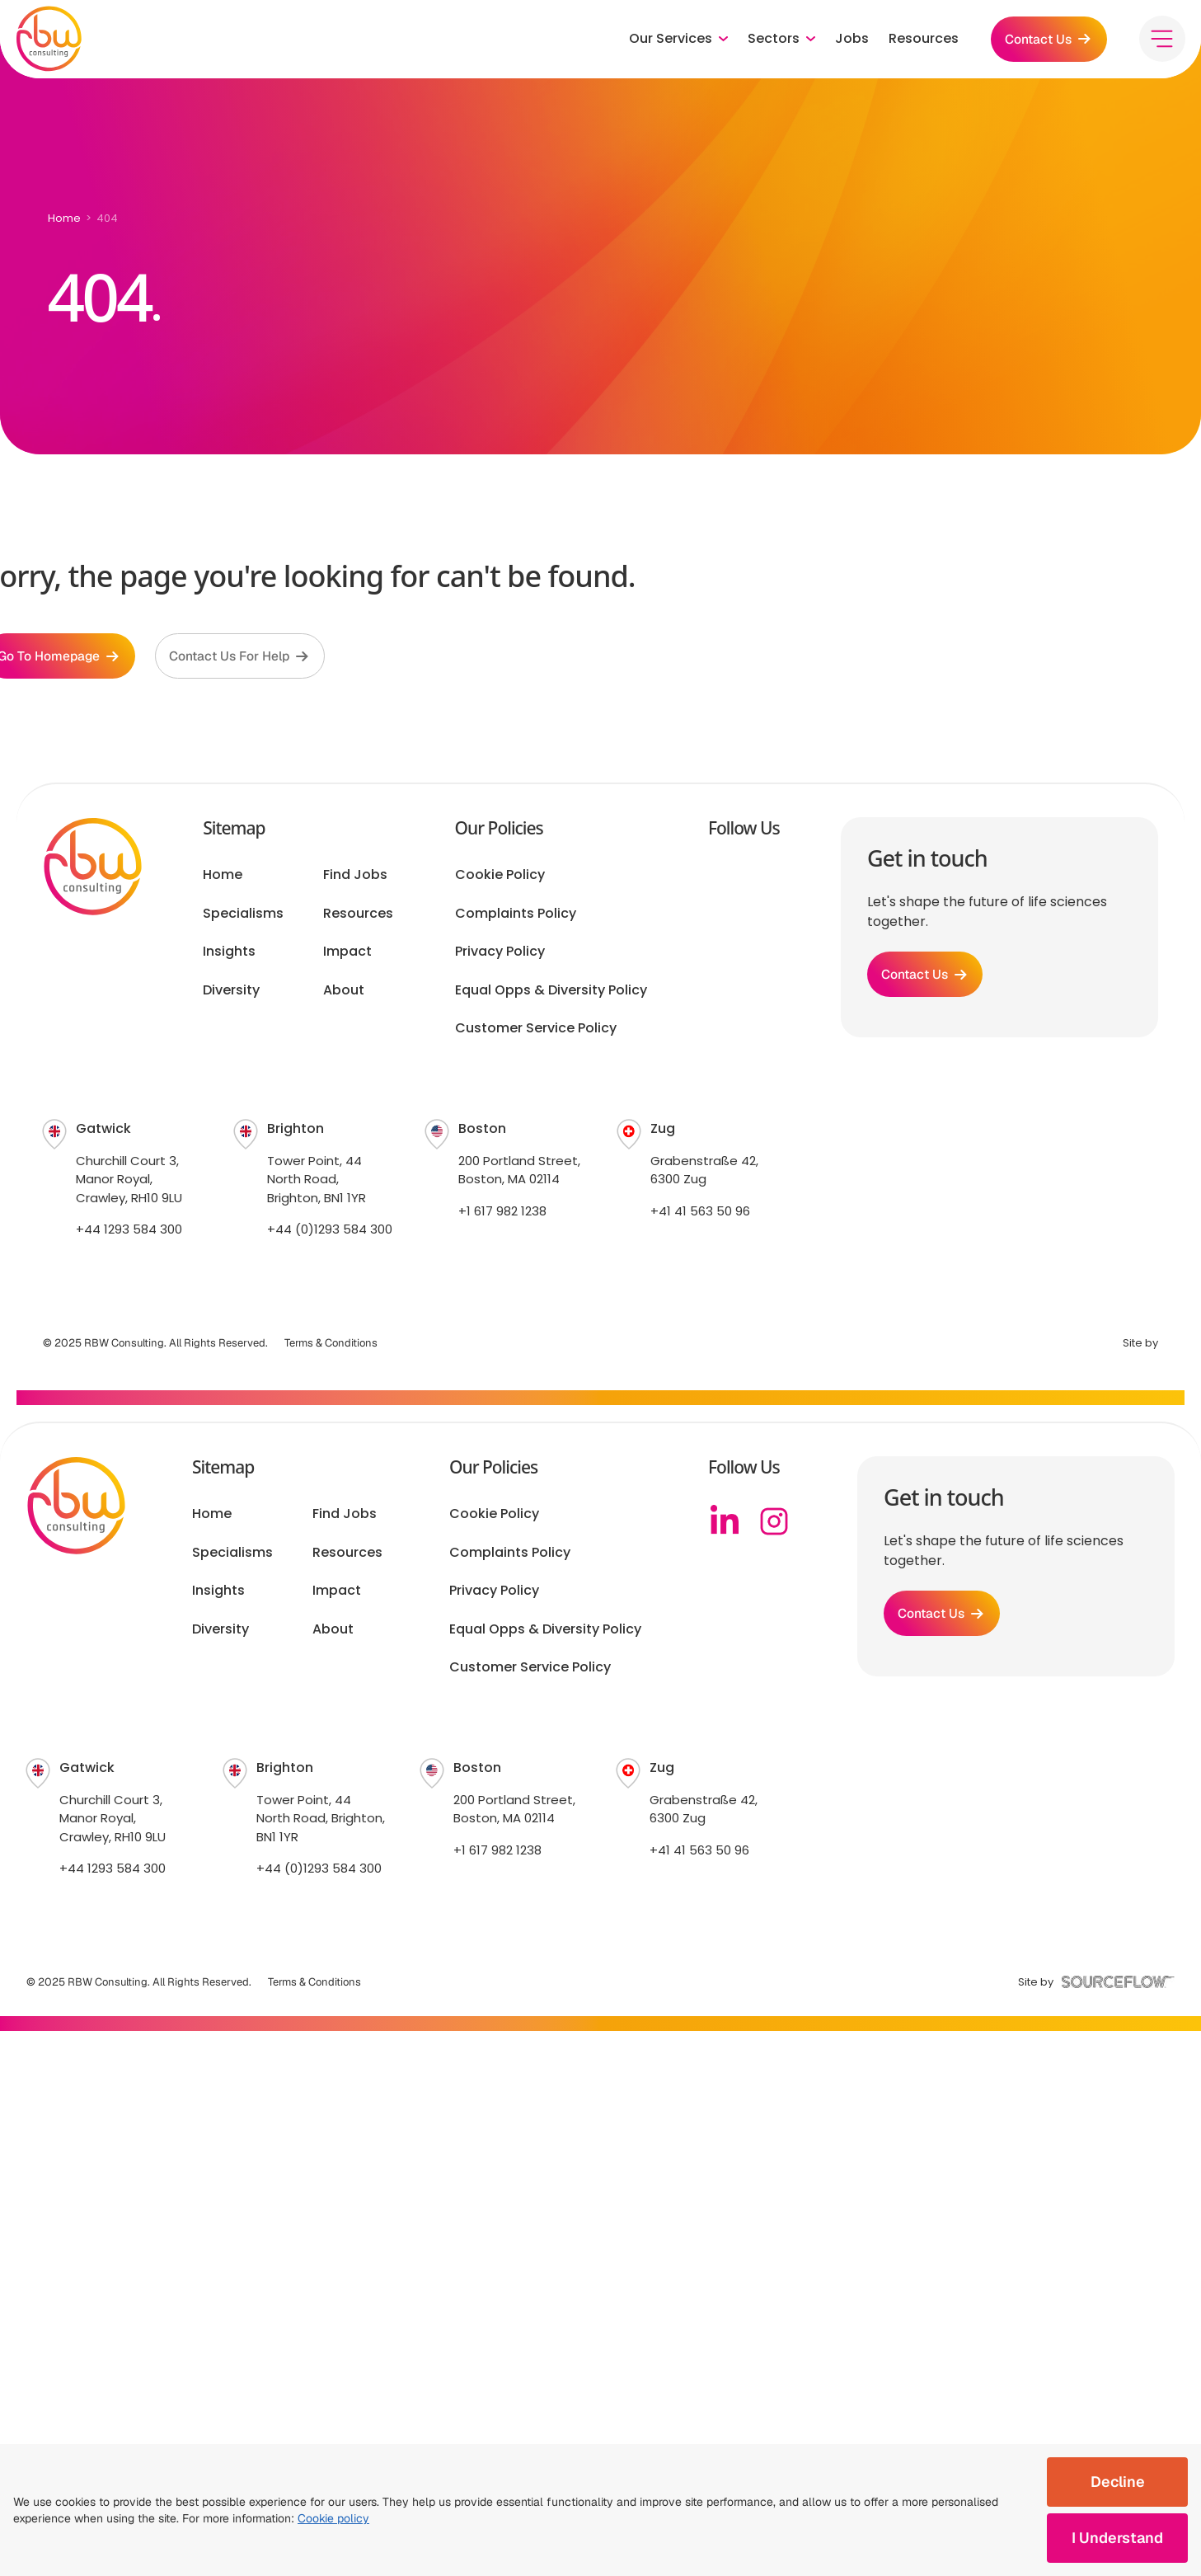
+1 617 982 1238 (502, 1213)
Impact (347, 955)
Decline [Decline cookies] (1118, 2481)
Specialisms (243, 916)
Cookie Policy (500, 878)
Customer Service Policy (536, 1031)
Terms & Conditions (331, 1345)
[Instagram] (774, 1524)
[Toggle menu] (1161, 41)
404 (107, 218)
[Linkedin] (724, 1524)
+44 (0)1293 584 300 (329, 1232)
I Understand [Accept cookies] (1117, 2537)
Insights (229, 955)
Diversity (231, 993)
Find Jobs (355, 878)
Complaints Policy (515, 916)
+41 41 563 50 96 (700, 1213)
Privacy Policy (500, 955)
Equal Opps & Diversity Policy (551, 993)
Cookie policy (333, 2518)
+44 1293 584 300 (129, 1232)
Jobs (847, 41)
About (343, 993)
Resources (919, 41)
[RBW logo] (49, 41)
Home (64, 218)
